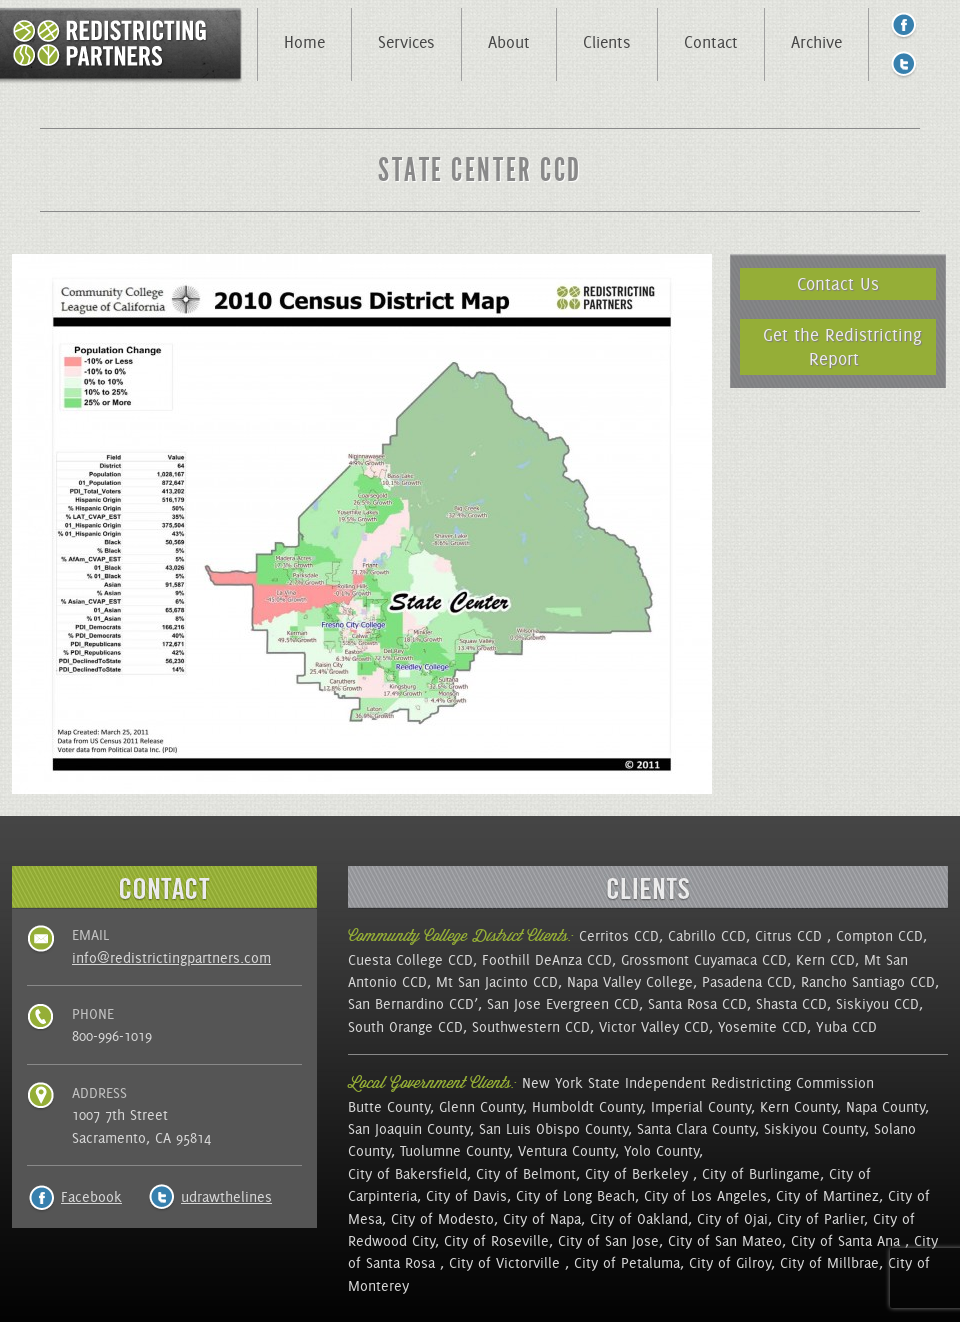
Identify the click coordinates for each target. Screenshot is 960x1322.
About (509, 42)
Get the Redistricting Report (842, 346)
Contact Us (838, 283)
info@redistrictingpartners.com (171, 958)
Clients (607, 42)
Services (406, 42)
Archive (816, 42)
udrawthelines (226, 1197)
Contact (711, 42)
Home (304, 42)
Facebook (91, 1197)
